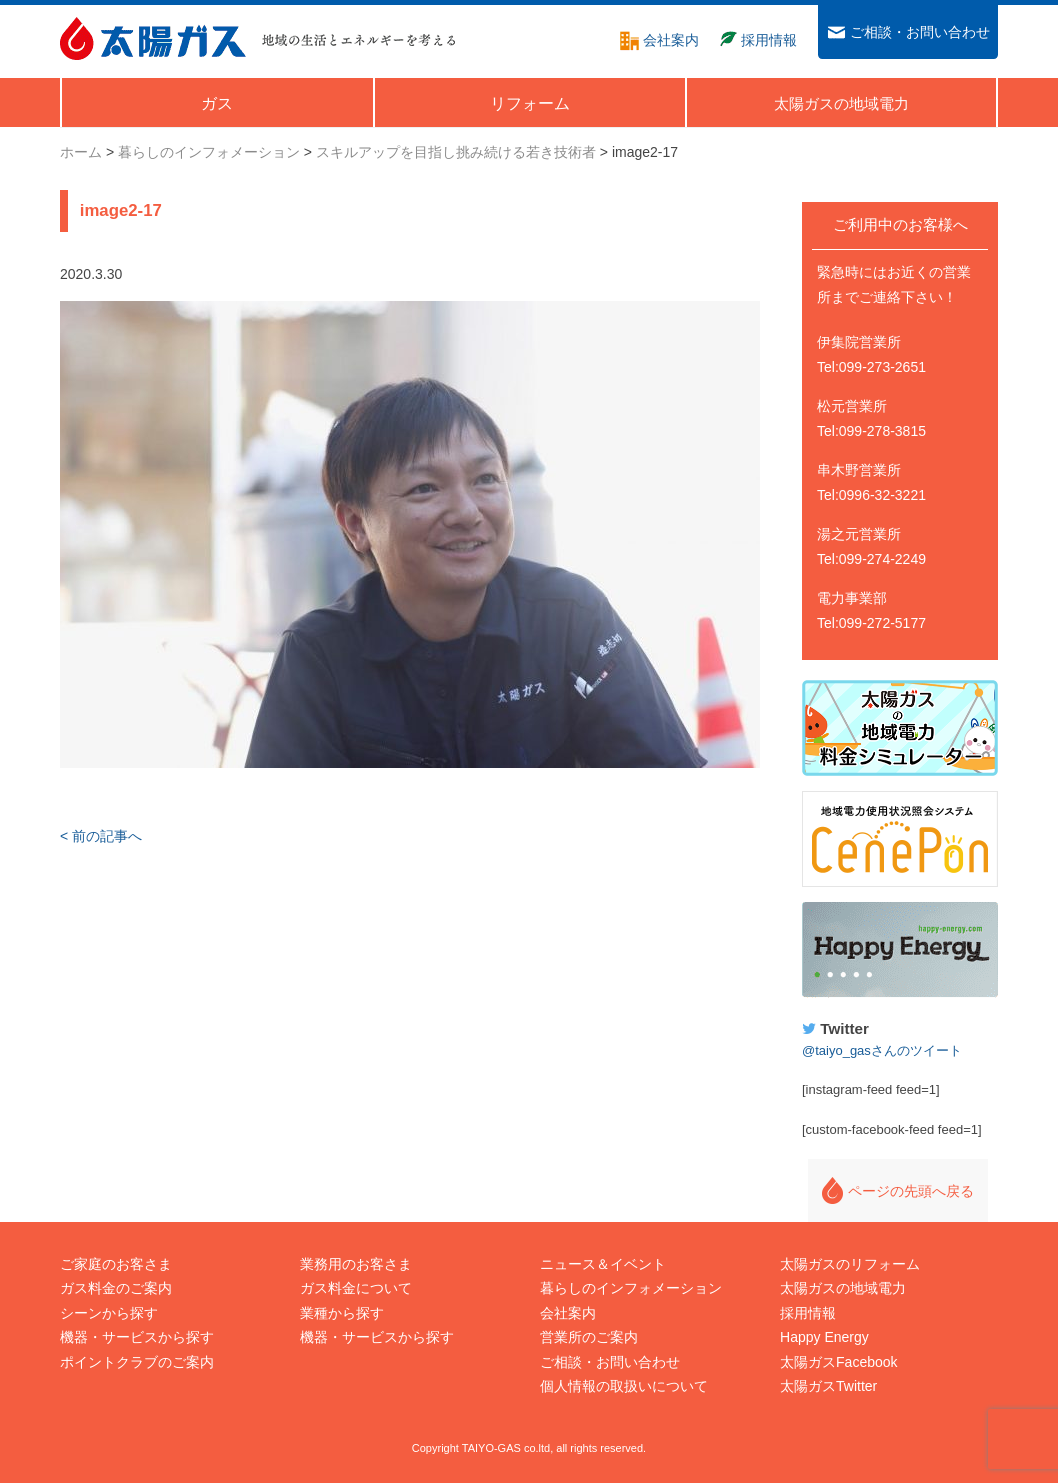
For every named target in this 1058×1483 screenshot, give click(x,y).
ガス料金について (356, 1288)
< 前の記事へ (101, 836)
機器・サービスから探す (137, 1337)
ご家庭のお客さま (116, 1264)
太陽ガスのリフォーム (850, 1264)
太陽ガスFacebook (838, 1362)
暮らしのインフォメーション (631, 1288)
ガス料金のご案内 (116, 1288)
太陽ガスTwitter (828, 1386)
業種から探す (342, 1313)
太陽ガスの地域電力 (843, 1288)
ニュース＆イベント (603, 1264)
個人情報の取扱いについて (624, 1386)
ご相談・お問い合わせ (610, 1362)
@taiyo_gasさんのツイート (882, 1050)
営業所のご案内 (589, 1337)
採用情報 (808, 1313)
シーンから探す (109, 1313)
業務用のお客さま (356, 1264)
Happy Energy (900, 950)
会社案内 (568, 1313)
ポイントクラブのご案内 (137, 1362)
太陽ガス (153, 38)
